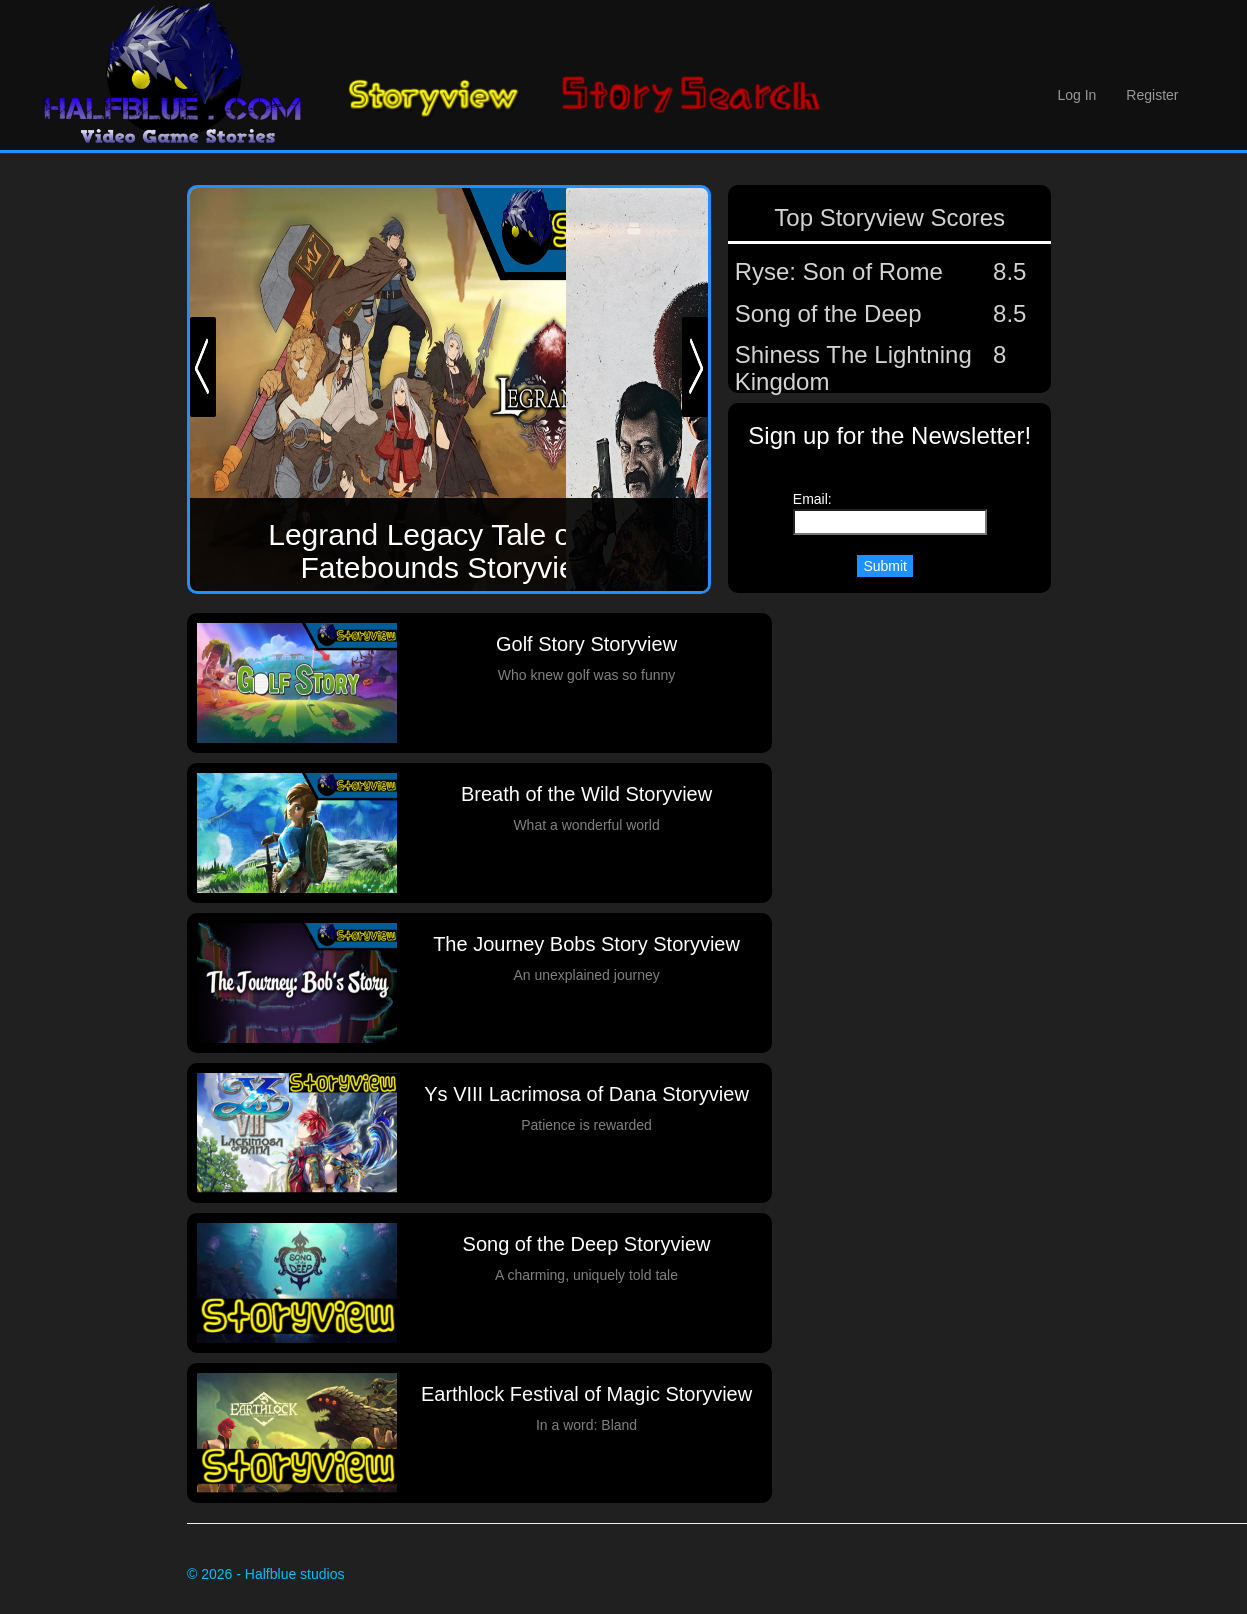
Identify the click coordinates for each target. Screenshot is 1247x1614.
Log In (1076, 95)
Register (1152, 95)
